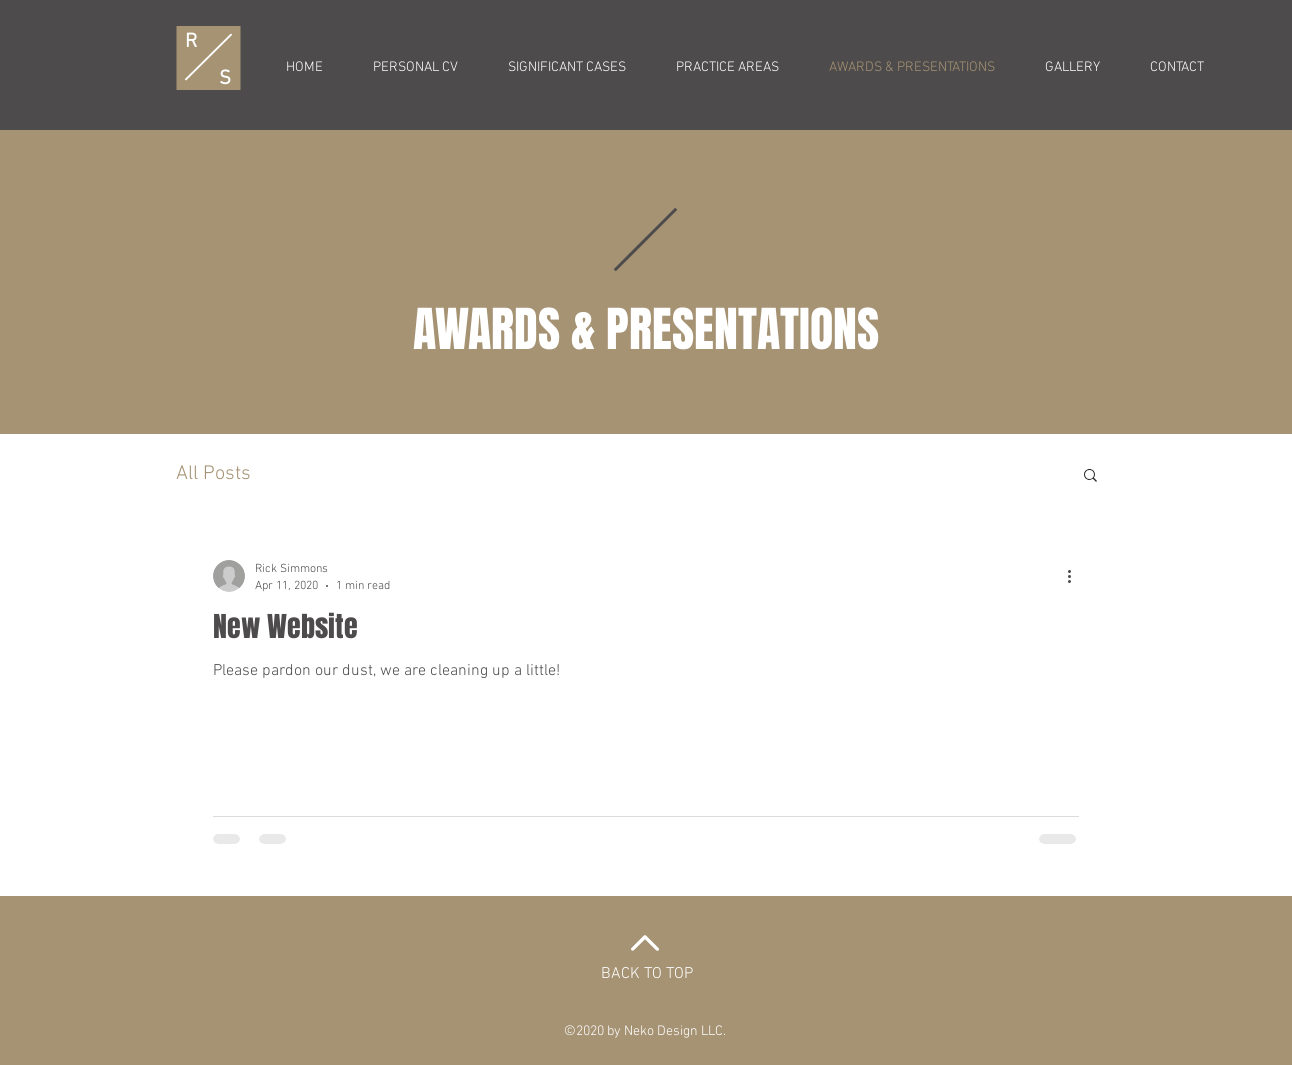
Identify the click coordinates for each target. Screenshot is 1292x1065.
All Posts (213, 474)
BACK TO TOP (647, 974)
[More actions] (1076, 576)
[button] (1090, 476)
